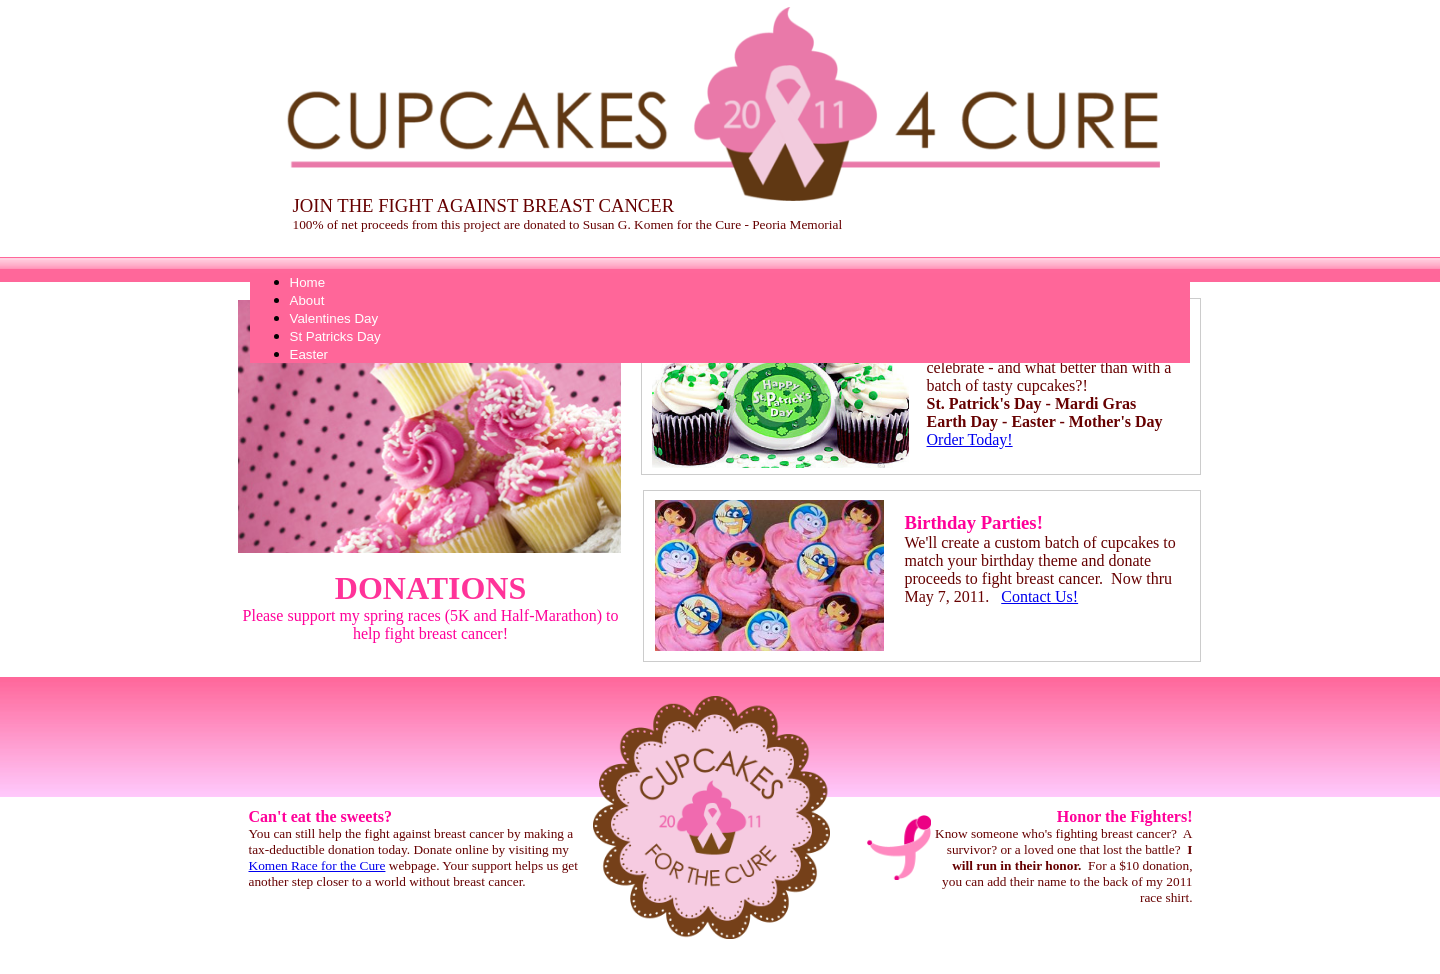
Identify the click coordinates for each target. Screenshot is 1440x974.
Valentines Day (334, 318)
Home (308, 282)
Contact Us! (1039, 596)
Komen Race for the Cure (317, 865)
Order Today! (970, 439)
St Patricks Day (335, 336)
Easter (309, 354)
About (307, 300)
